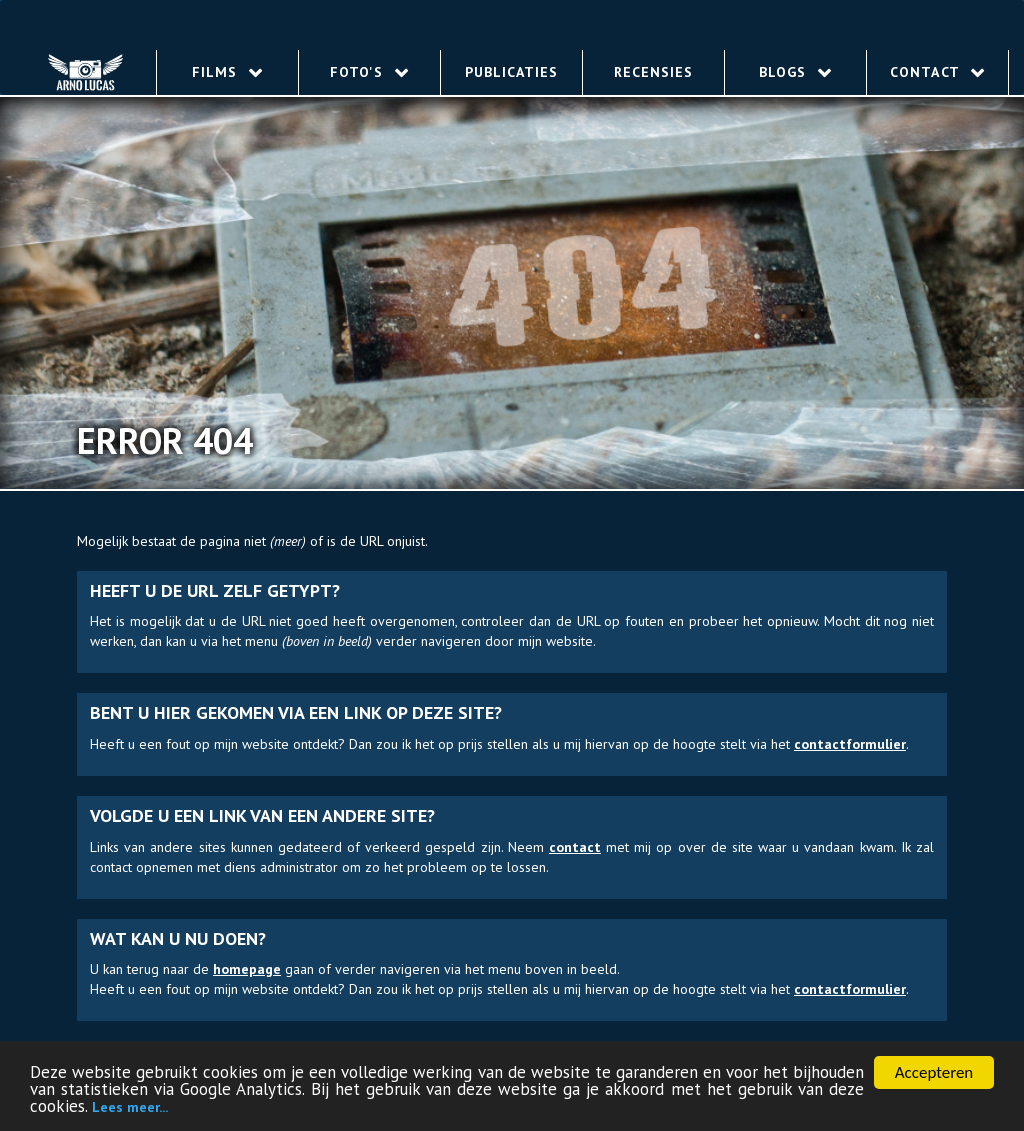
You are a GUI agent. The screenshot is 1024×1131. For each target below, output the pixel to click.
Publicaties (511, 72)
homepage (247, 969)
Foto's (369, 72)
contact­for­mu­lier (850, 744)
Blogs (795, 72)
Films (227, 72)
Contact (937, 72)
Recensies (653, 72)
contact (575, 847)
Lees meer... (130, 1109)
